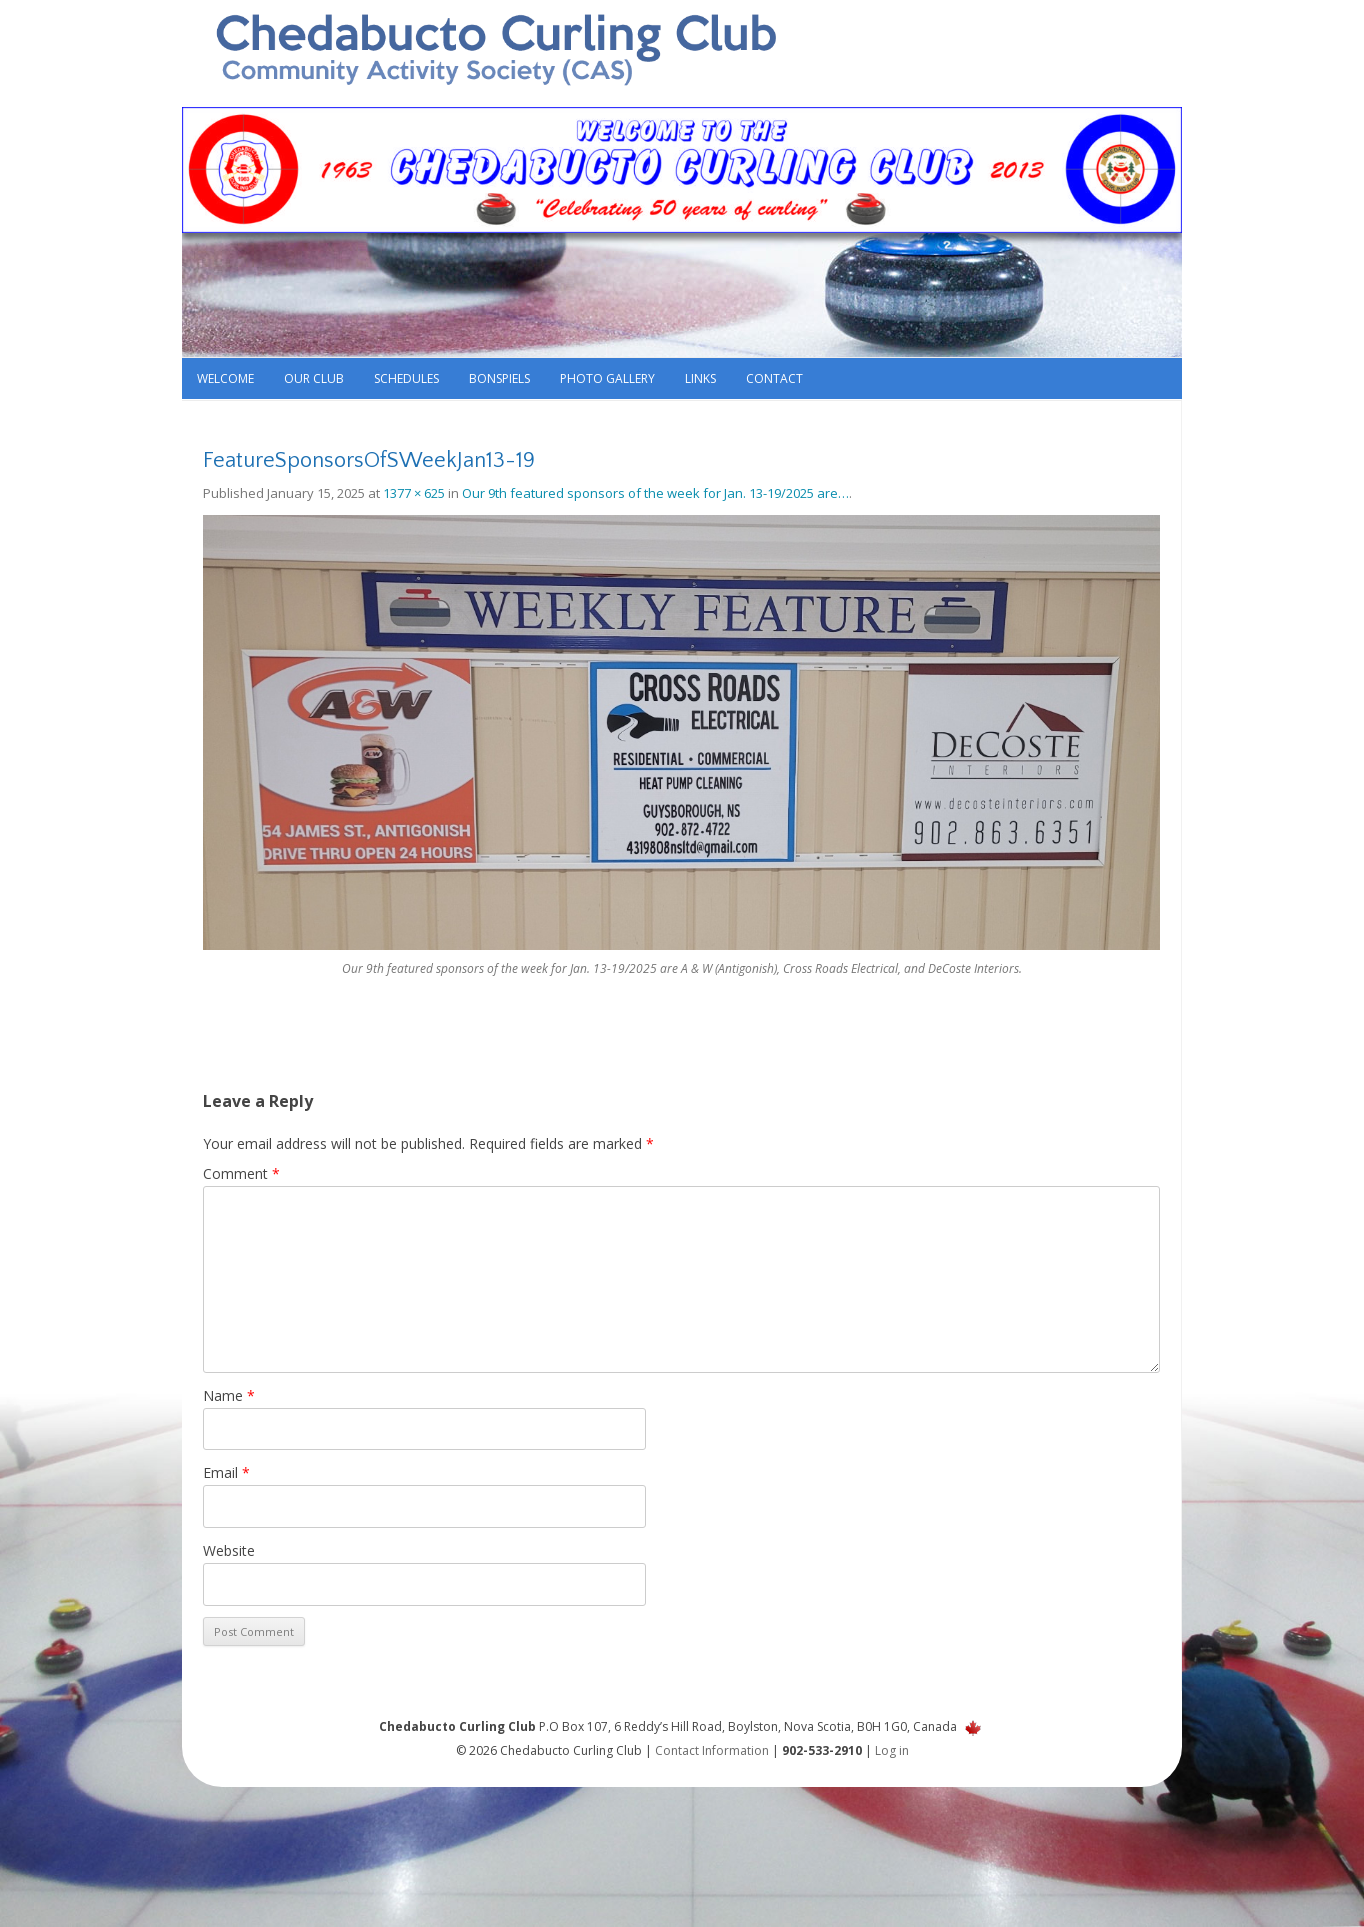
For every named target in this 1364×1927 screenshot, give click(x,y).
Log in (892, 1750)
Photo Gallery (607, 378)
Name (229, 1395)
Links (700, 378)
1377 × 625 (414, 493)
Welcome (225, 378)
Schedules (406, 378)
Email (226, 1472)
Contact (774, 378)
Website (229, 1550)
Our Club (314, 378)
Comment (241, 1173)
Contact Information (712, 1750)
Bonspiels (499, 378)
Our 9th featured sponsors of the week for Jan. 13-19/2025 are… (655, 493)
